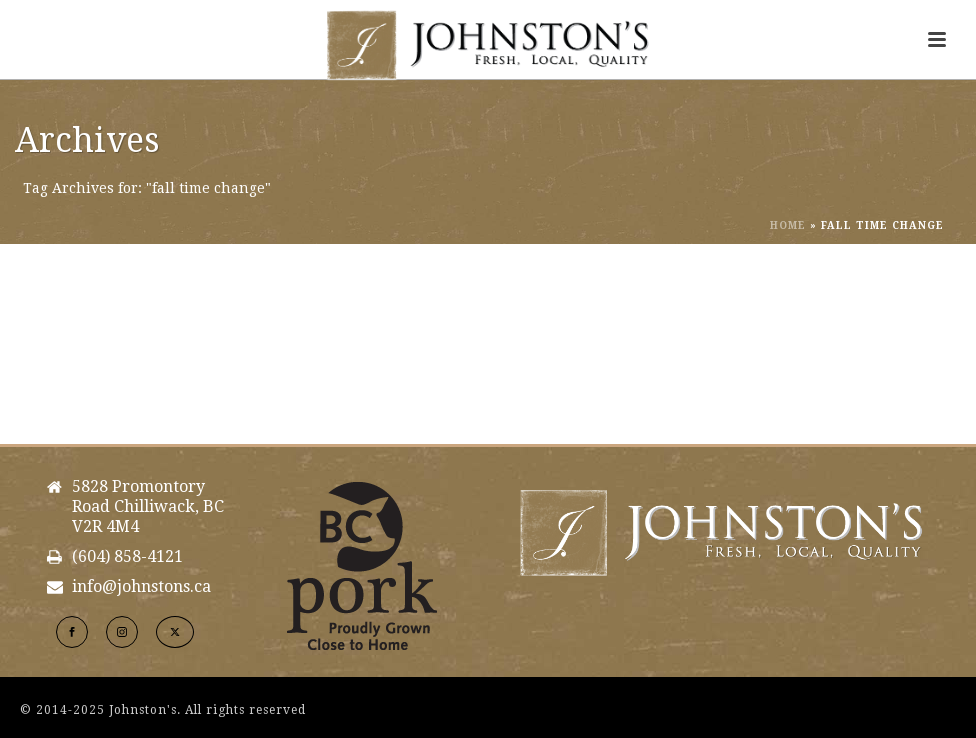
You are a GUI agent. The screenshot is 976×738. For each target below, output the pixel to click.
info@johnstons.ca (141, 587)
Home (788, 225)
